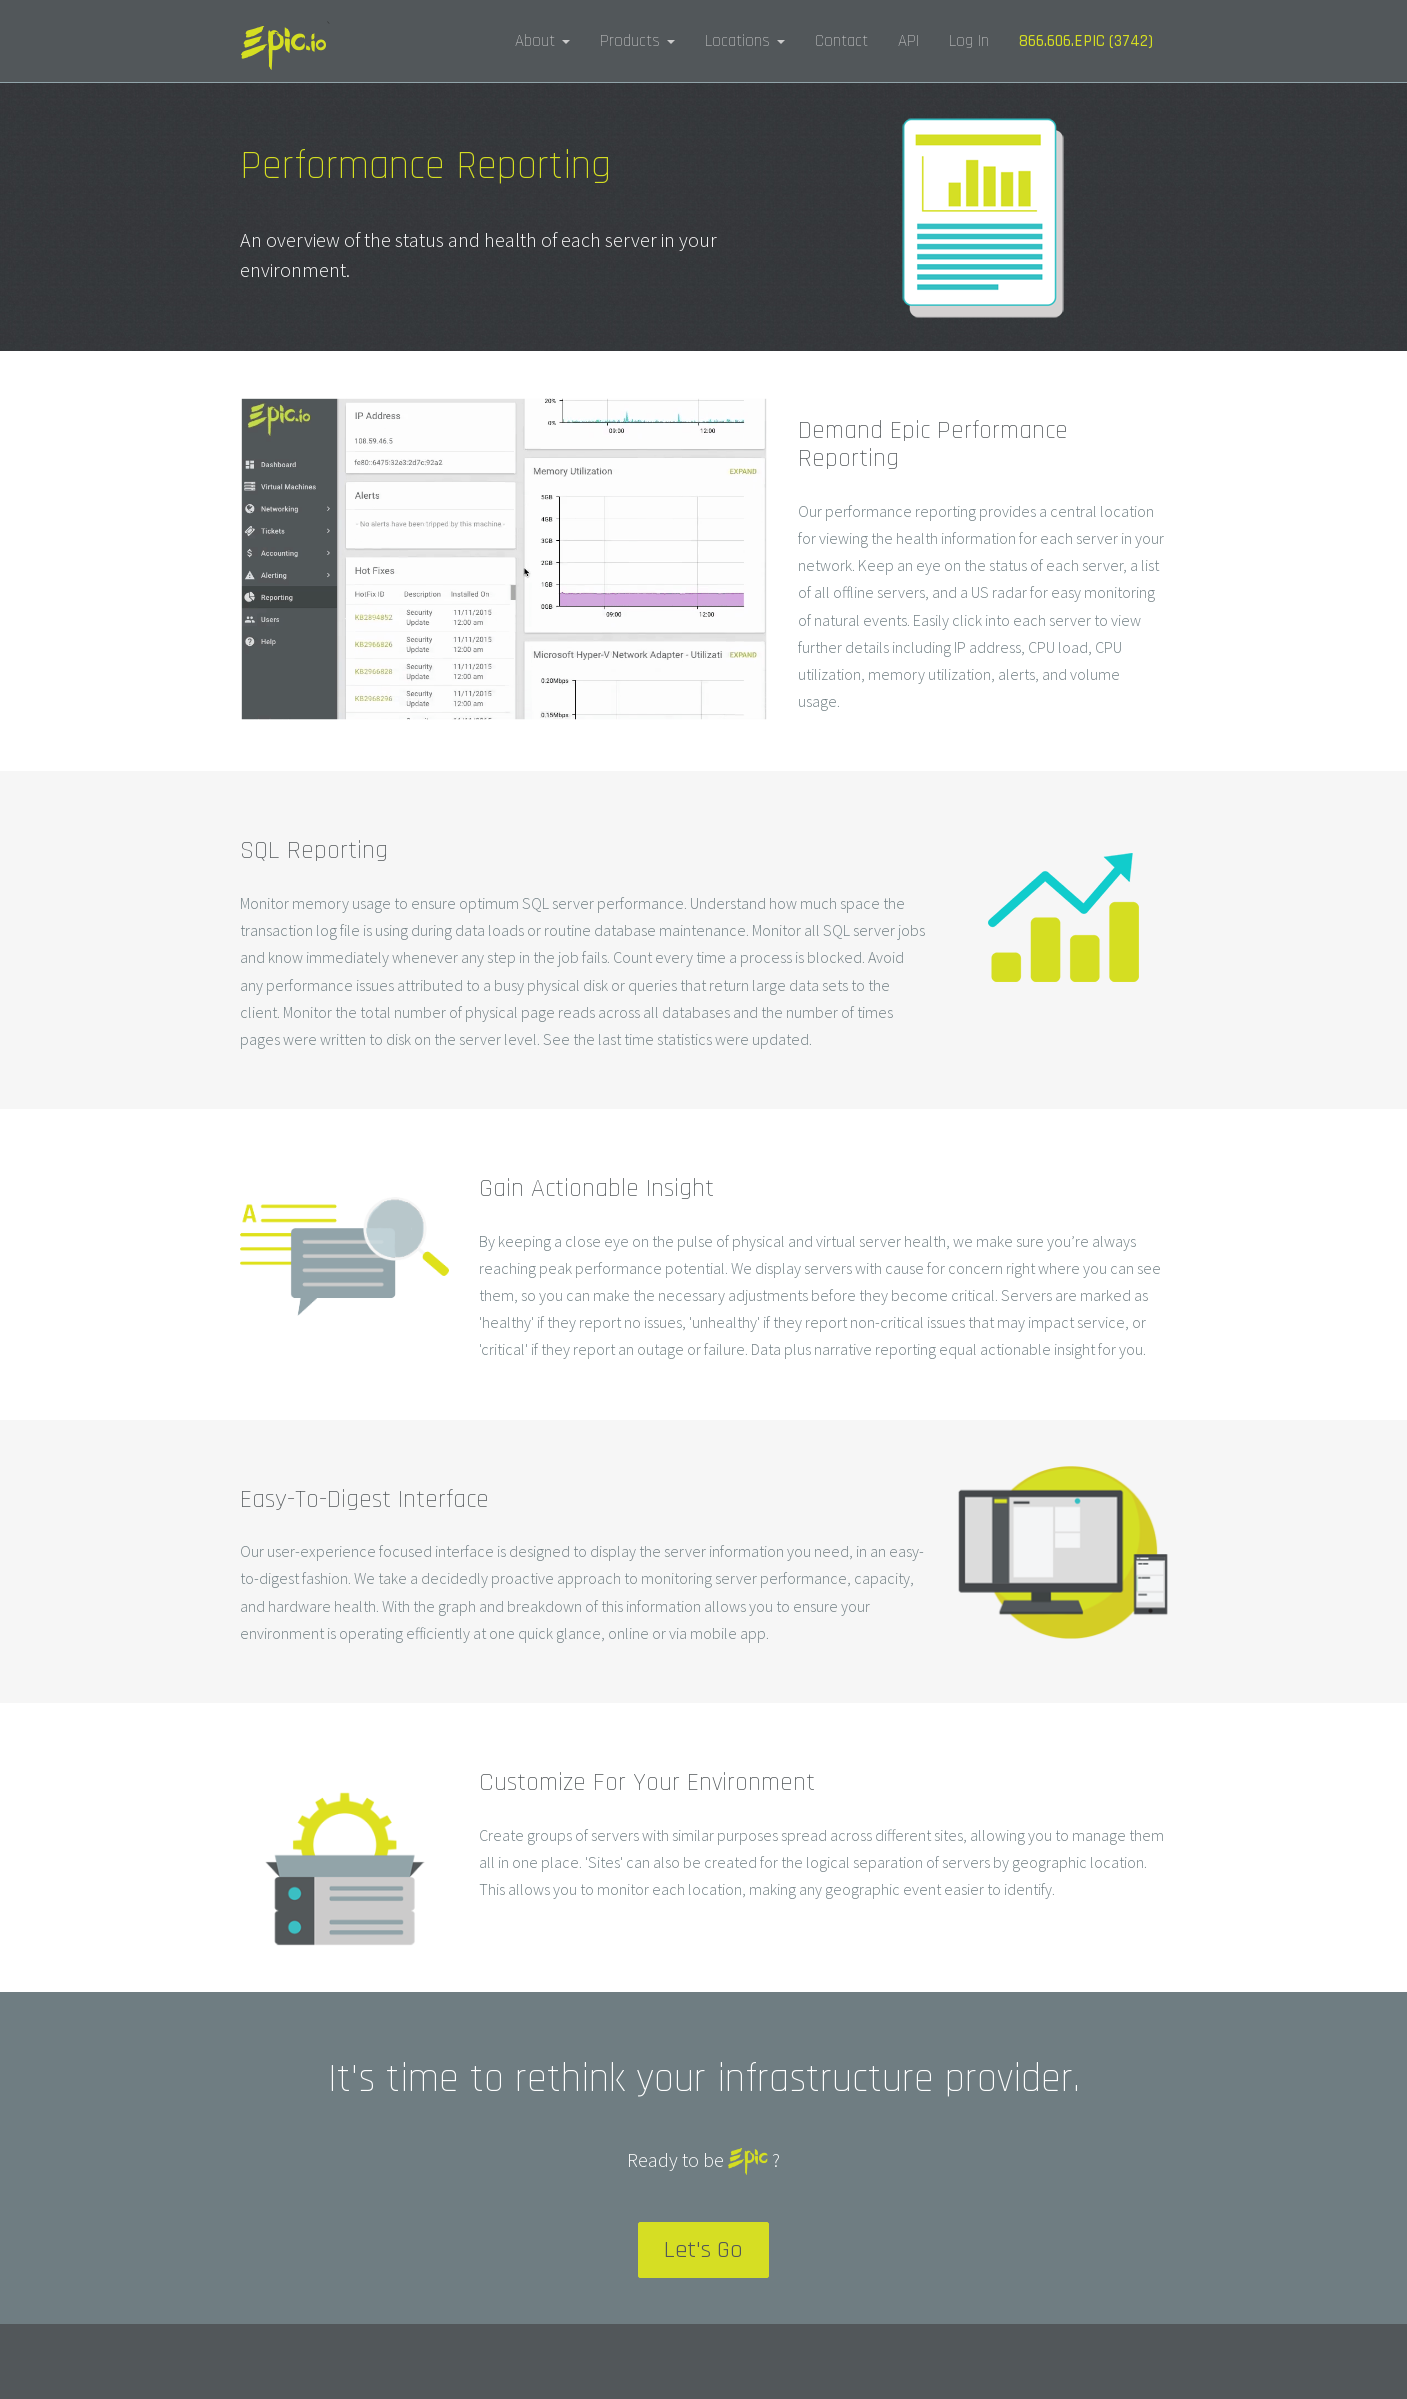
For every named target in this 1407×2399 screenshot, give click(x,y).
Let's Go (703, 2250)
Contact (841, 41)
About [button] (542, 41)
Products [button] (637, 41)
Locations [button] (745, 41)
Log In (969, 41)
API (908, 41)
